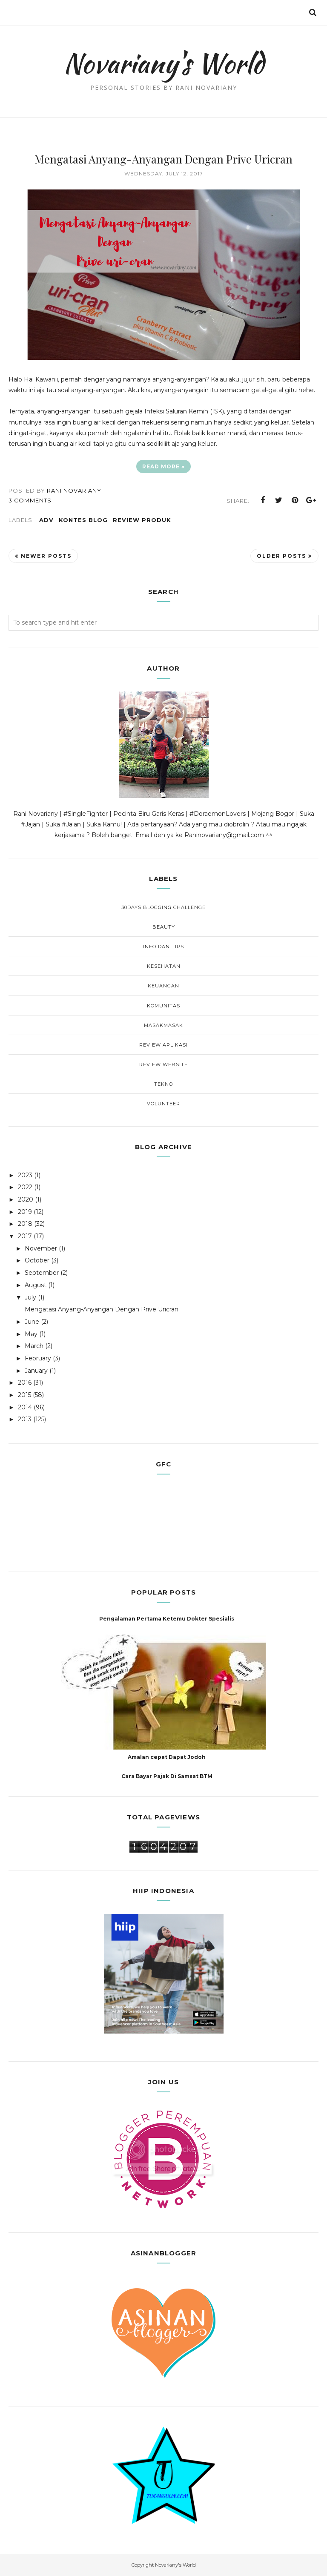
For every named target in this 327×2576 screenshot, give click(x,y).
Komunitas (163, 1006)
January (36, 1370)
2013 (25, 1419)
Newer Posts (46, 556)
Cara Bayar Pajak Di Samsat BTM (166, 1776)
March (34, 1346)
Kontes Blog (83, 519)
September (42, 1273)
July (30, 1297)
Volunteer (163, 1104)
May (31, 1334)
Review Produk (142, 519)
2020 (25, 1199)
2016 (25, 1382)
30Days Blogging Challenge (163, 907)
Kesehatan (164, 966)
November (41, 1248)
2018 (25, 1224)
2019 (25, 1212)
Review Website (163, 1064)
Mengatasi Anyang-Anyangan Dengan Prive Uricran (163, 159)
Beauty (163, 927)
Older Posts (281, 556)
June (32, 1321)
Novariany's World (163, 62)
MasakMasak (163, 1025)
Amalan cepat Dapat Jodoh (167, 1757)
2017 (25, 1236)
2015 (24, 1395)
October (37, 1260)
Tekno (163, 1084)
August (35, 1285)
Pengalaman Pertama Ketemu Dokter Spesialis (166, 1618)
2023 (25, 1175)
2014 (25, 1407)
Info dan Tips (163, 947)
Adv (46, 519)
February (38, 1358)
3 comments (30, 500)
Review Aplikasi (163, 1045)
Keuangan (163, 986)
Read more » (163, 466)
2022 (25, 1187)
